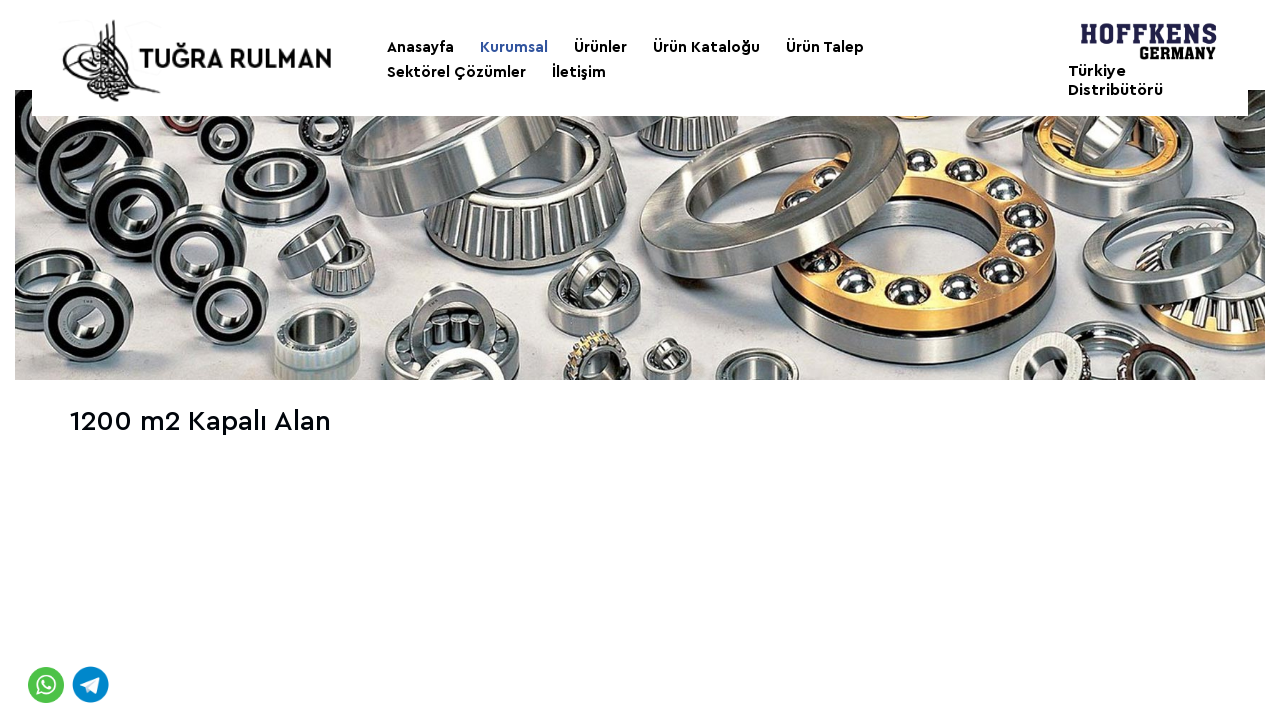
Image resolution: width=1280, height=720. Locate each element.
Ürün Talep (825, 47)
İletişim (579, 72)
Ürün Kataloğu (706, 47)
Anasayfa (420, 47)
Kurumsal (514, 47)
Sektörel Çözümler (456, 72)
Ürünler (600, 47)
